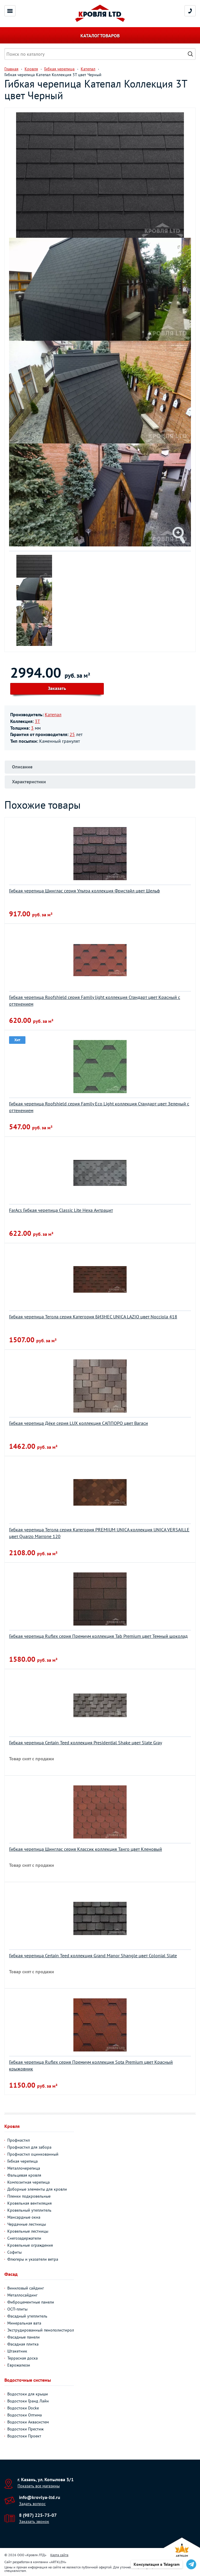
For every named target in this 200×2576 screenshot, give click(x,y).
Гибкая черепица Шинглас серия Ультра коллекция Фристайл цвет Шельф (84, 891)
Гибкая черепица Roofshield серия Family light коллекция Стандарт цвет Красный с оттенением (94, 1000)
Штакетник (17, 2351)
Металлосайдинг (22, 2295)
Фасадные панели (23, 2337)
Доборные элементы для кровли (37, 2189)
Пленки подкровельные (29, 2196)
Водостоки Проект (24, 2436)
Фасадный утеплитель (27, 2316)
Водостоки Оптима (24, 2415)
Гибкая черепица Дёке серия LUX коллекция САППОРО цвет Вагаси (78, 1423)
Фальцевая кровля (24, 2175)
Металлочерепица (23, 2168)
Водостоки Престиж (25, 2429)
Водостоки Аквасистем (28, 2422)
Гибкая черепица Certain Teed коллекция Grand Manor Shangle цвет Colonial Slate (93, 1955)
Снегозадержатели (24, 2238)
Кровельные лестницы (27, 2231)
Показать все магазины (39, 2485)
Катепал (53, 714)
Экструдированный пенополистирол (40, 2330)
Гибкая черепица (22, 2161)
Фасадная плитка (23, 2344)
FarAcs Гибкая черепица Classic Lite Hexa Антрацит (61, 1210)
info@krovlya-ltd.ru (39, 2497)
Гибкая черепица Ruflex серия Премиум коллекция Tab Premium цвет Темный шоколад (98, 1636)
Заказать (57, 688)
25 (72, 734)
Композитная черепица (28, 2182)
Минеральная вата (24, 2323)
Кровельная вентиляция (29, 2203)
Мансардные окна (23, 2217)
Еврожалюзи (18, 2365)
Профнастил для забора (29, 2147)
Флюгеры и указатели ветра (32, 2259)
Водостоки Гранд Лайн (28, 2401)
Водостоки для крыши (27, 2394)
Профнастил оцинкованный (32, 2154)
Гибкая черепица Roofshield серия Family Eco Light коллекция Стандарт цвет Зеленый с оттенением (99, 1107)
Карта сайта (59, 2555)
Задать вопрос (32, 2503)
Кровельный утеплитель (29, 2210)
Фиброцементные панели (30, 2302)
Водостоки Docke (23, 2408)
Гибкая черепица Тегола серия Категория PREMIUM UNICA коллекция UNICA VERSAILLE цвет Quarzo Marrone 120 (99, 1533)
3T (37, 721)
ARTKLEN (58, 2562)
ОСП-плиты (17, 2309)
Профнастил (18, 2140)
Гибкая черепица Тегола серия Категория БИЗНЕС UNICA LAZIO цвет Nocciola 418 (93, 1317)
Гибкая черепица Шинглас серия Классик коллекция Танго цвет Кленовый (85, 1849)
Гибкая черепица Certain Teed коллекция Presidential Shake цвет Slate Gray (85, 1742)
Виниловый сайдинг (25, 2288)
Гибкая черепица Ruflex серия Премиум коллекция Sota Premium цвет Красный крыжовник (91, 2065)
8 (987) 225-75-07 (38, 2515)
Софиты (14, 2252)
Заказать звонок (34, 2521)
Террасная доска (22, 2358)
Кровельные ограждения (30, 2245)
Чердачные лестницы (26, 2224)
